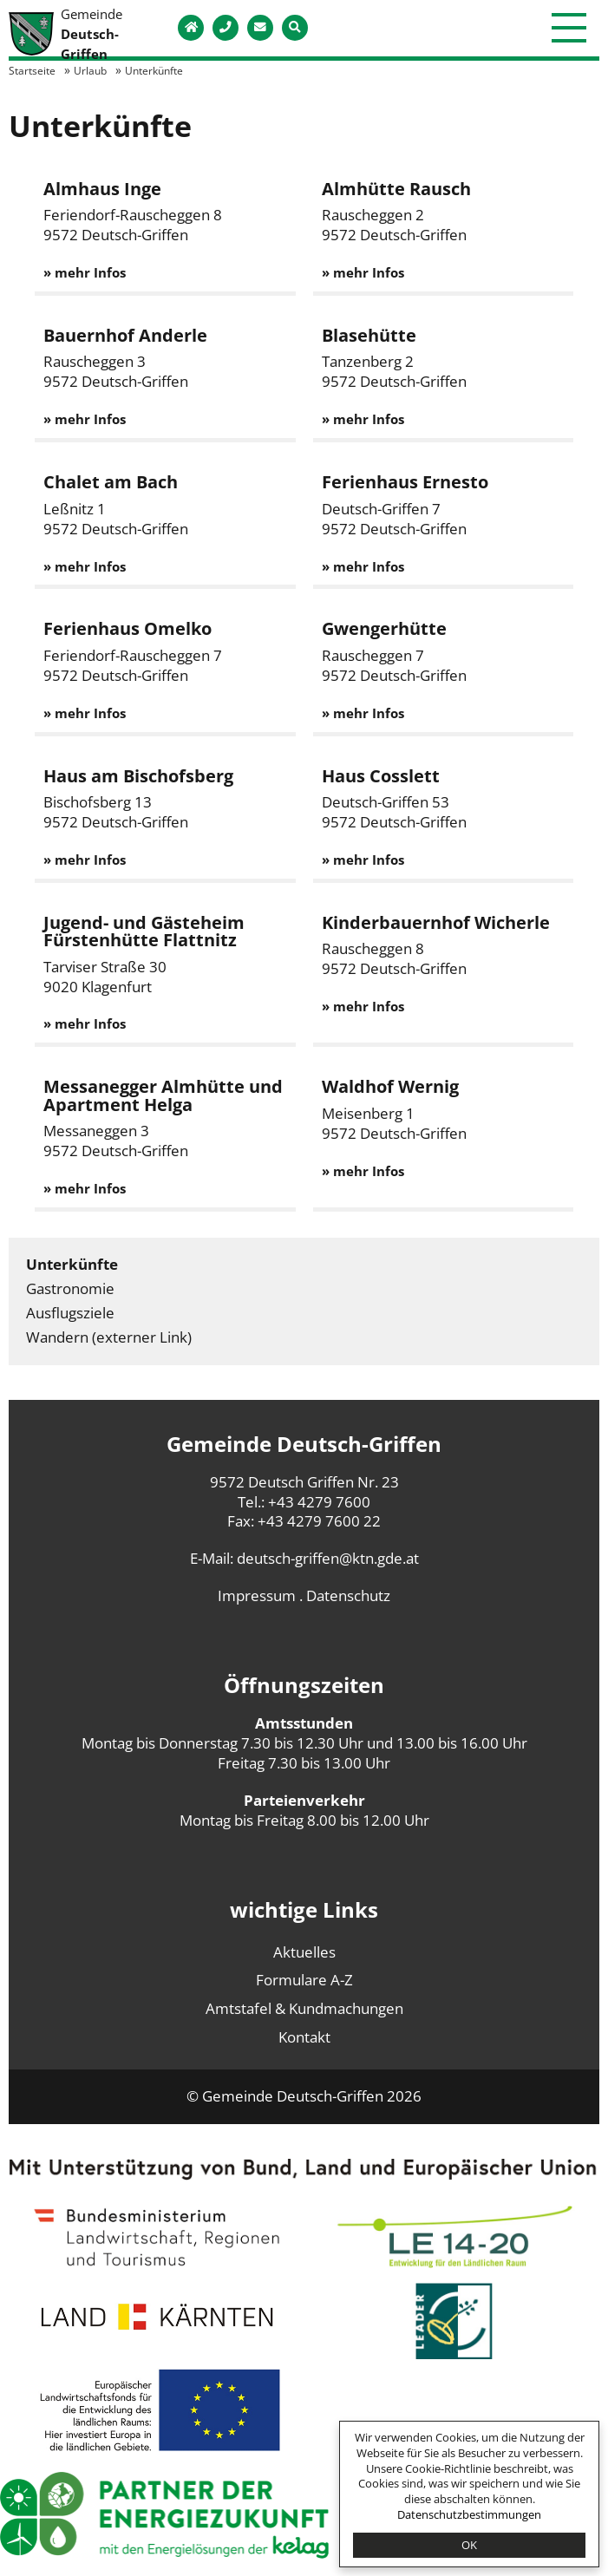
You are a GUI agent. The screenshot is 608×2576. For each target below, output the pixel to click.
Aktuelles (304, 1952)
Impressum (257, 1595)
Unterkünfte (72, 1264)
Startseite (32, 70)
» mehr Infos (84, 272)
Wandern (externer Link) (109, 1337)
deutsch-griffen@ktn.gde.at (328, 1558)
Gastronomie (70, 1288)
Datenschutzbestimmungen (469, 2514)
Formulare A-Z (304, 1980)
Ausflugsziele (70, 1313)
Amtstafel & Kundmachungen (304, 2008)
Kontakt (304, 2037)
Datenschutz (348, 1595)
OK (469, 2545)
